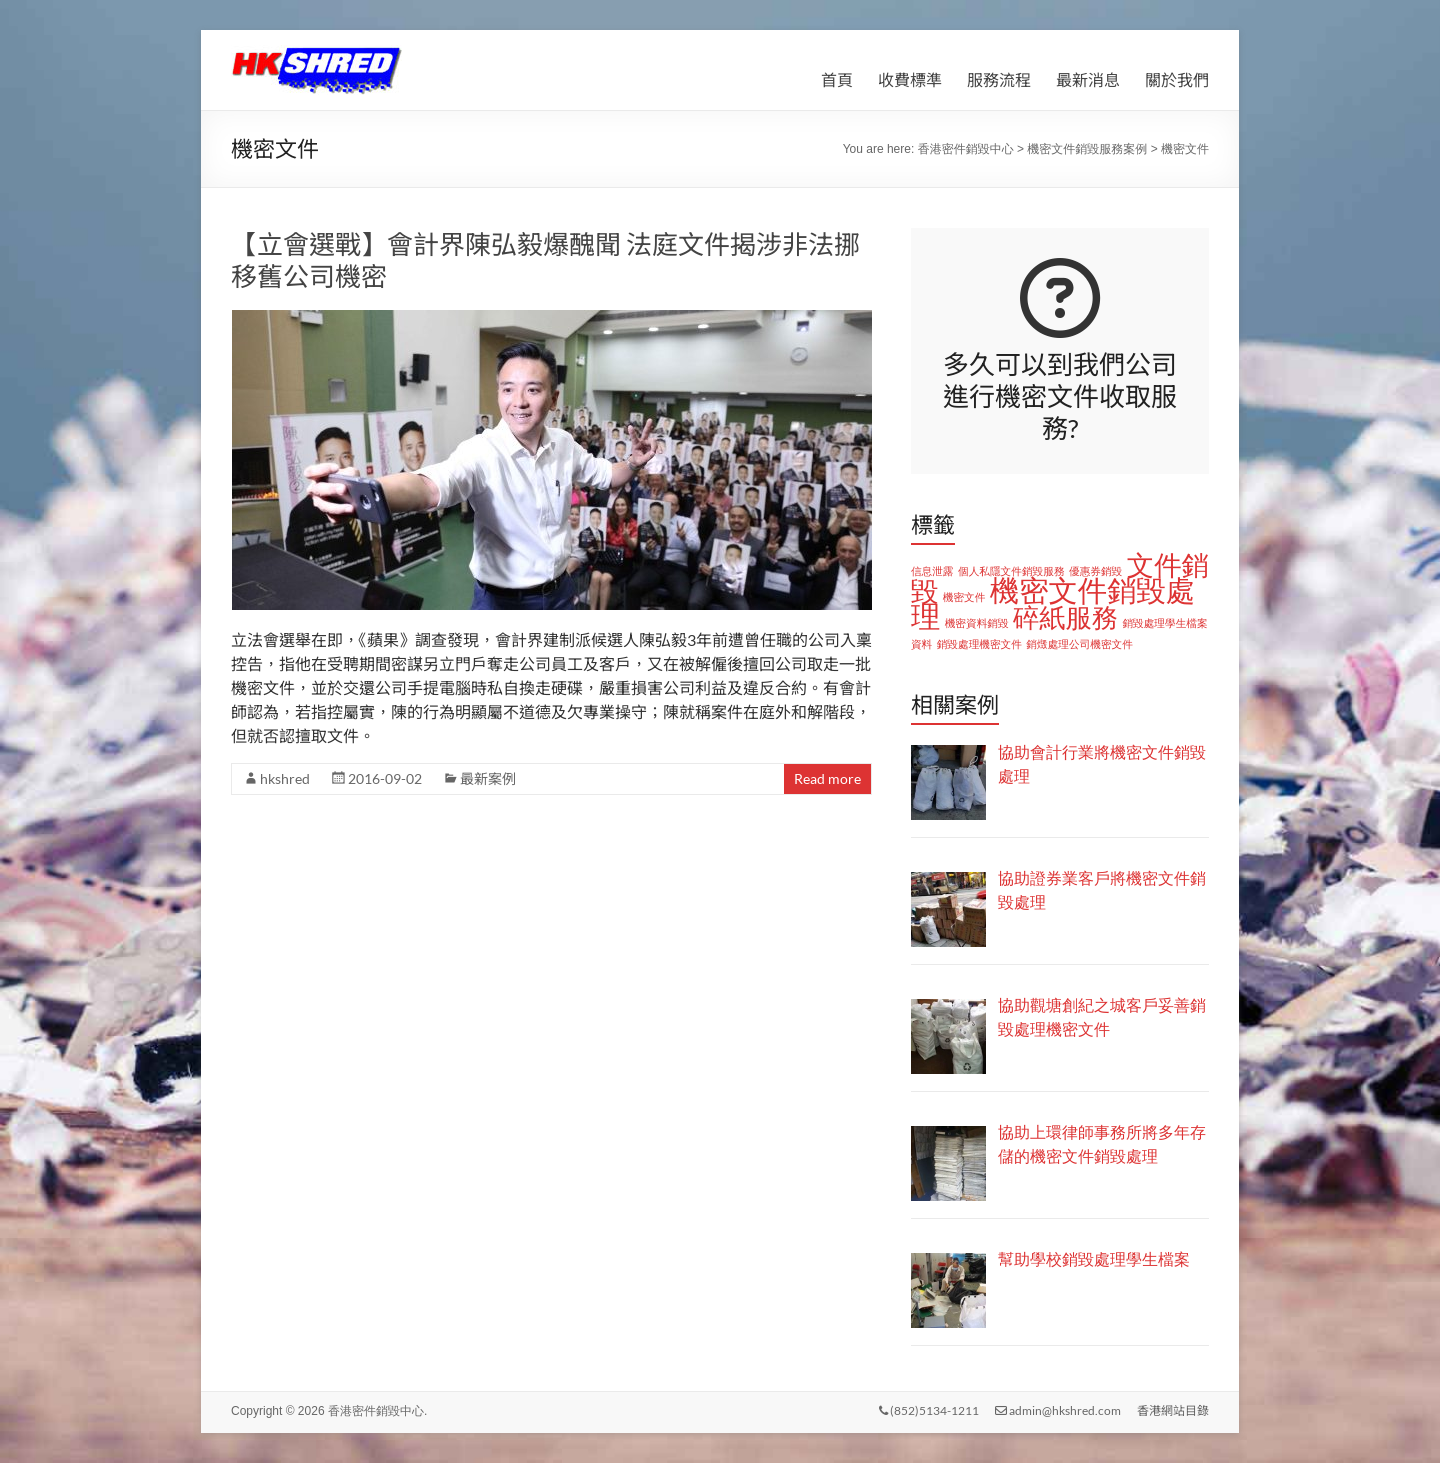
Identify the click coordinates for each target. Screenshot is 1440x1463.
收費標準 (910, 79)
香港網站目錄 (1173, 1410)
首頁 (837, 79)
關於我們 (1177, 79)
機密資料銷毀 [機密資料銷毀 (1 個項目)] (977, 623)
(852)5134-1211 (929, 1410)
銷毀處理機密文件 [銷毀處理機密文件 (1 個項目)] (979, 644)
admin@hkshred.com (1058, 1410)
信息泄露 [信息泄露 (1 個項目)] (932, 571)
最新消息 (1088, 79)
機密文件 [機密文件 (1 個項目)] (964, 597)
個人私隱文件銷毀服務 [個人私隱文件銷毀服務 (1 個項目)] (1011, 571)
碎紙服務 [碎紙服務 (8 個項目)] (1065, 618)
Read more (827, 778)
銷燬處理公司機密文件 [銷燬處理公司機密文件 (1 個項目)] (1079, 644)
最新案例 (488, 778)
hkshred (285, 778)
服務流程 (999, 79)
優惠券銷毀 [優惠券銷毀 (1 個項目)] (1095, 571)
